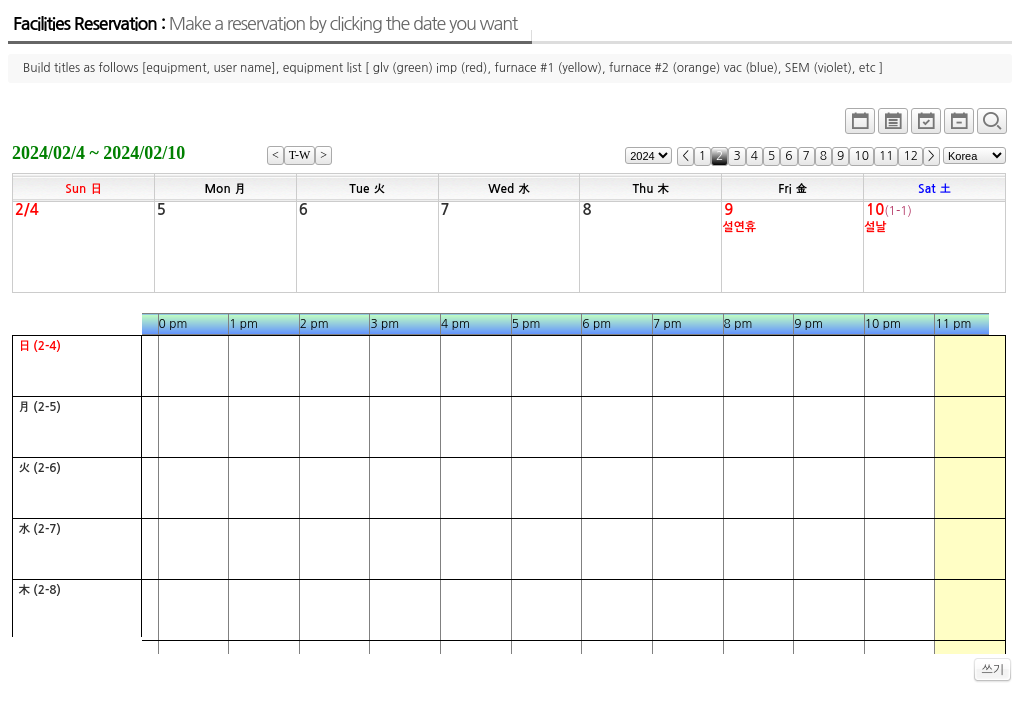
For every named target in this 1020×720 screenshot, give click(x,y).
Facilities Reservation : (265, 24)
